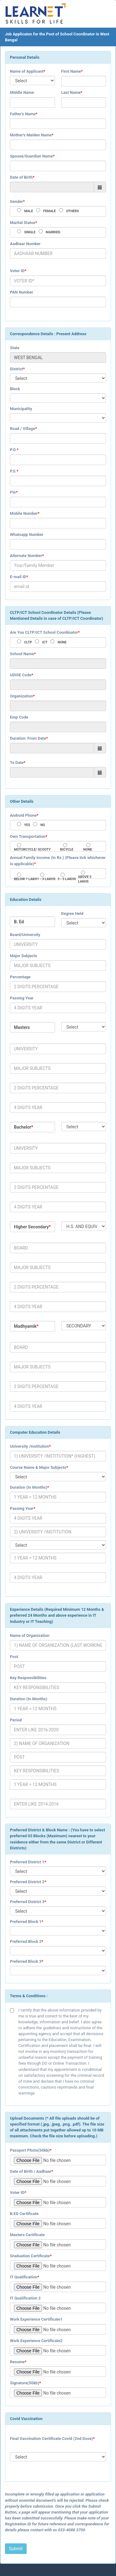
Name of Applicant (26, 71)
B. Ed (19, 921)
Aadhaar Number (25, 243)
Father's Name (23, 114)
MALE (28, 211)
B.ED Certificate (24, 2213)
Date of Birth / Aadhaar (30, 2171)
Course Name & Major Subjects (38, 1467)
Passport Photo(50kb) (30, 2150)
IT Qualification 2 (25, 2298)
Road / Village (22, 428)
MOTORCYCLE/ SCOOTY (32, 849)
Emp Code (19, 717)
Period (16, 1720)
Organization (21, 696)
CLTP (28, 642)
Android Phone (23, 815)
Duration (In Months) (28, 1487)
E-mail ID (18, 576)
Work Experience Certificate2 (36, 2340)
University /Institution (29, 1446)
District (16, 369)
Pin (13, 492)
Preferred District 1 (27, 1862)
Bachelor (22, 1127)
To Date (17, 762)
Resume (17, 2361)
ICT (44, 642)
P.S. (13, 471)
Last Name (71, 92)
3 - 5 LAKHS (67, 879)
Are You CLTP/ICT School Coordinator (44, 632)
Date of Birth (21, 177)
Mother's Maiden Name (31, 135)
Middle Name (22, 92)
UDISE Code (21, 675)
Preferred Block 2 (25, 1941)
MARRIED (53, 232)
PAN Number (21, 292)
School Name (22, 653)
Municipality (21, 408)
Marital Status (22, 222)
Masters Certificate (27, 2234)
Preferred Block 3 (25, 1961)
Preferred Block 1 (25, 1921)
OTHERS (72, 211)
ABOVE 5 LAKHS (85, 879)
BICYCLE (66, 849)
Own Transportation (27, 836)
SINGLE (30, 232)
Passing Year (21, 998)
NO (42, 825)
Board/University (25, 934)
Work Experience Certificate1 (36, 2319)
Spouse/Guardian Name (31, 156)
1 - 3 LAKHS (46, 879)
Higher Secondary (31, 1226)
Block (15, 388)
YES (27, 825)
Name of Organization (29, 1635)
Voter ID (17, 270)
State (14, 347)
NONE (62, 642)
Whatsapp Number (26, 534)
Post (14, 1656)
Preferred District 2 (27, 1881)
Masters (22, 1027)
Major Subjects (23, 955)
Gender (16, 201)
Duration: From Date (28, 738)
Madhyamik (25, 1326)
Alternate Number (26, 555)
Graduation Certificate (30, 2256)
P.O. (13, 449)
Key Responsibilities (28, 1677)
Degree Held (72, 913)
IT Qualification (23, 2277)
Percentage (20, 977)
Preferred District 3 (27, 1901)
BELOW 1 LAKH (25, 879)
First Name (71, 71)
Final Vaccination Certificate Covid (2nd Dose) (51, 2438)
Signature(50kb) (24, 2383)
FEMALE (49, 211)
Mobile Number (24, 513)
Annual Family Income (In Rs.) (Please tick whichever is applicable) (58, 860)
